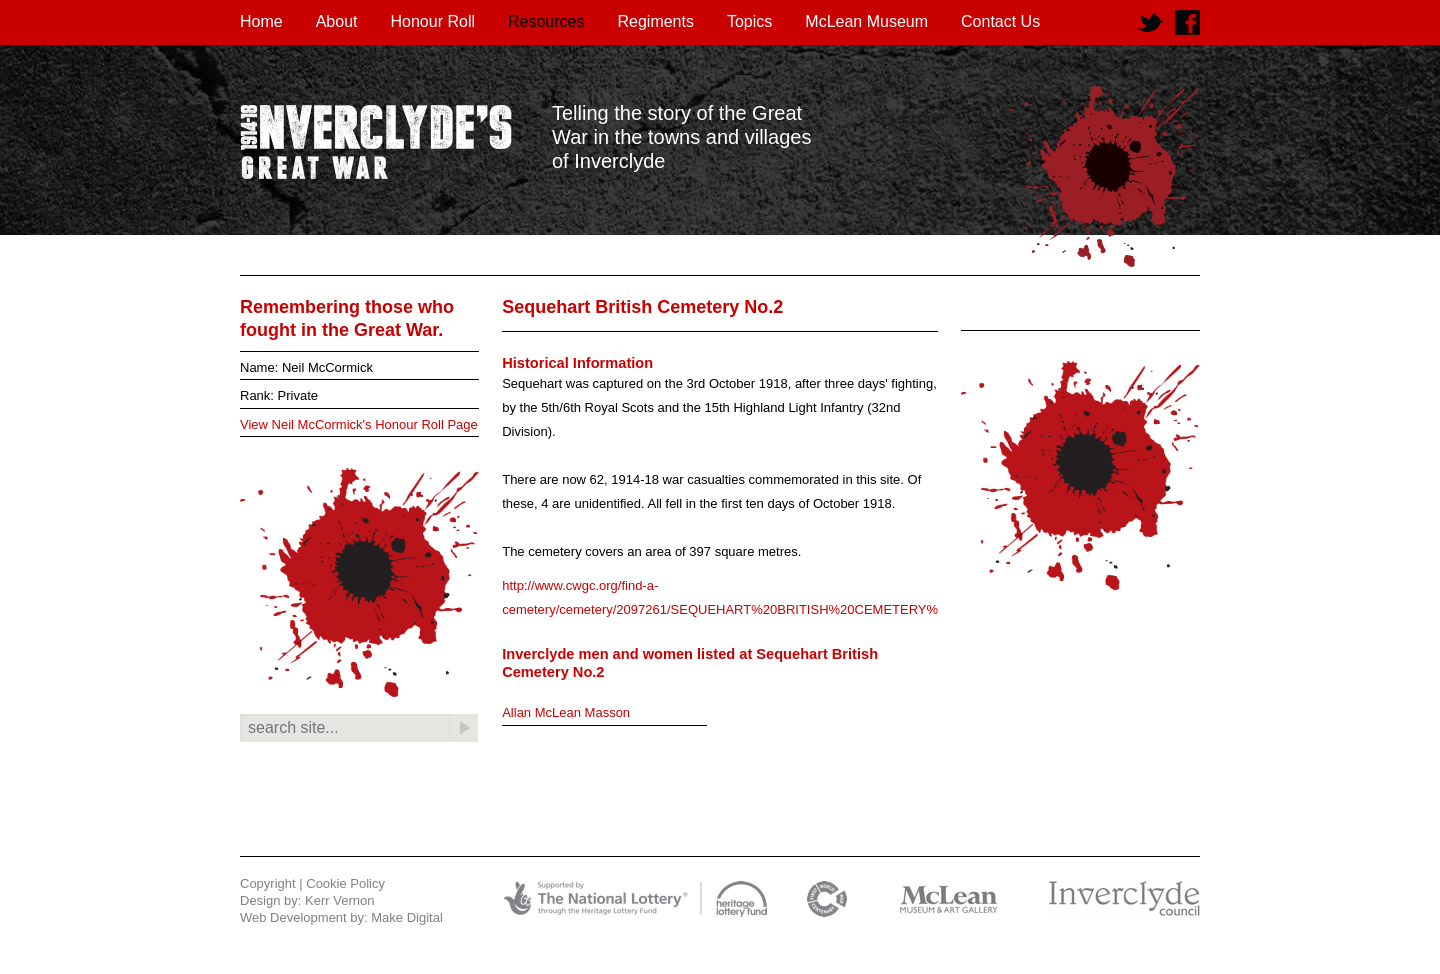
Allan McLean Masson (566, 712)
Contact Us (1000, 21)
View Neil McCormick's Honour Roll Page (359, 424)
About (337, 21)
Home (261, 21)
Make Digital (407, 917)
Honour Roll (433, 21)
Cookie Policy (345, 883)
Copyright (268, 883)
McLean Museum (866, 21)
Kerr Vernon (339, 900)
